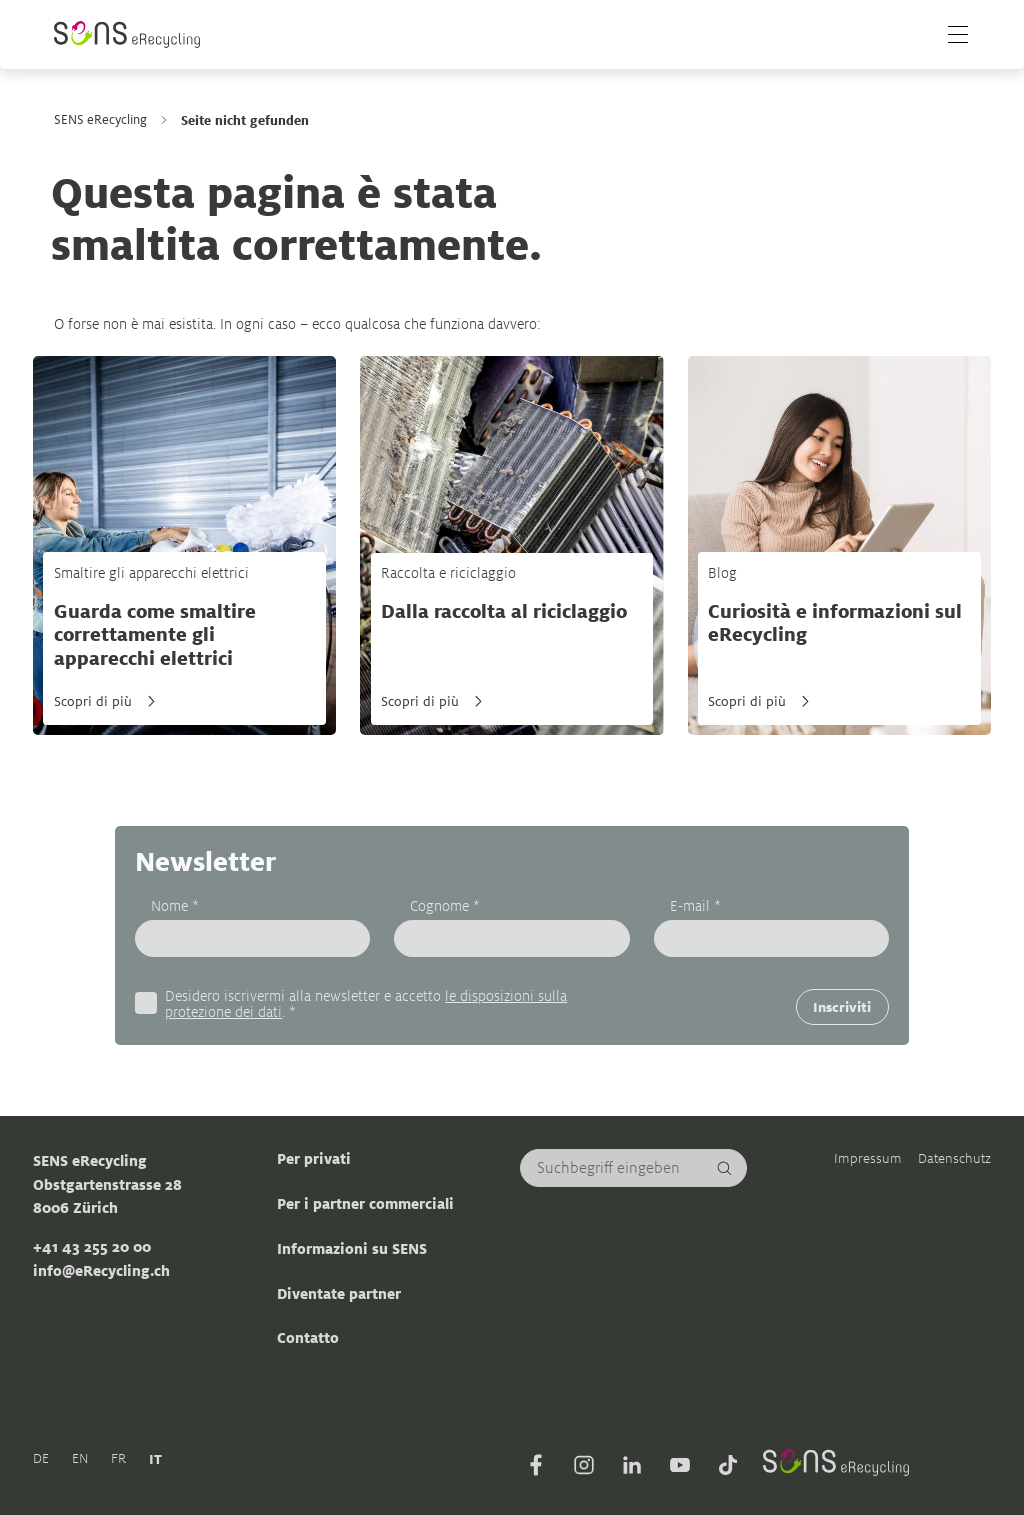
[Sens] (127, 34)
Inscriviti (842, 1007)
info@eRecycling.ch (101, 1270)
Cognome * (445, 905)
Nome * (175, 905)
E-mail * (695, 905)
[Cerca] (725, 1169)
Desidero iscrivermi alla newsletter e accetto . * (366, 1003)
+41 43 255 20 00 (92, 1247)
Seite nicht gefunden (245, 120)
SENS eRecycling (100, 119)
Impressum (868, 1159)
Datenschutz (954, 1159)
